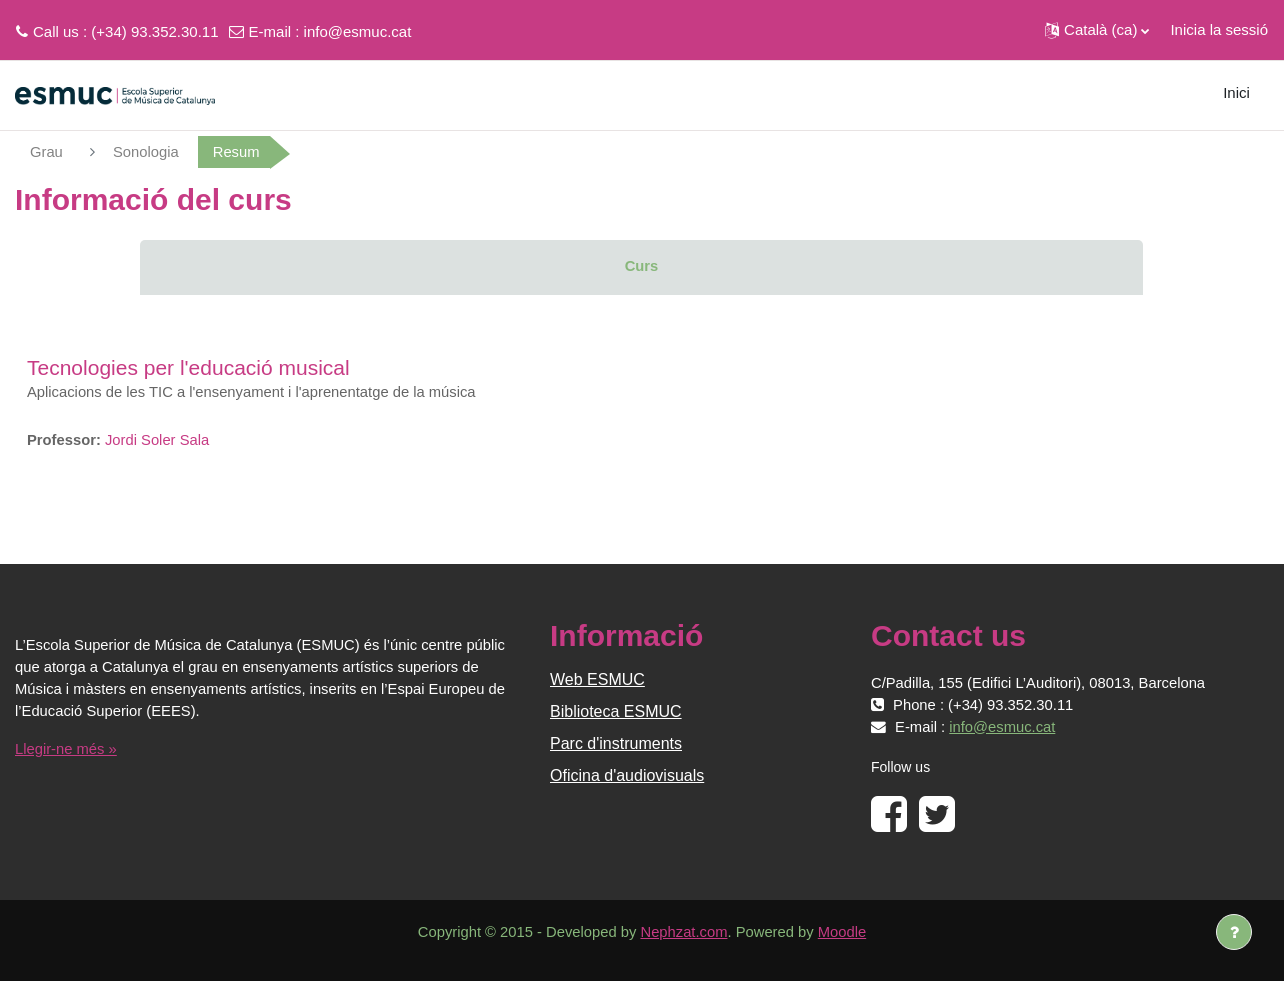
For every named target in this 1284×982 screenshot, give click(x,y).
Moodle (845, 933)
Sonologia (147, 151)
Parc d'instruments (616, 744)
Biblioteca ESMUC (616, 712)
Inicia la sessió (1219, 29)
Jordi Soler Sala (159, 440)
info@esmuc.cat (358, 31)
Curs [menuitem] (641, 266)
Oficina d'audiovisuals (627, 776)
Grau (46, 151)
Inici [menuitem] (1236, 92)
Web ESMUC (597, 680)
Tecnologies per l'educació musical (188, 368)
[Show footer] (1234, 932)
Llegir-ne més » (66, 749)
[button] (1097, 30)
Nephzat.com (684, 933)
